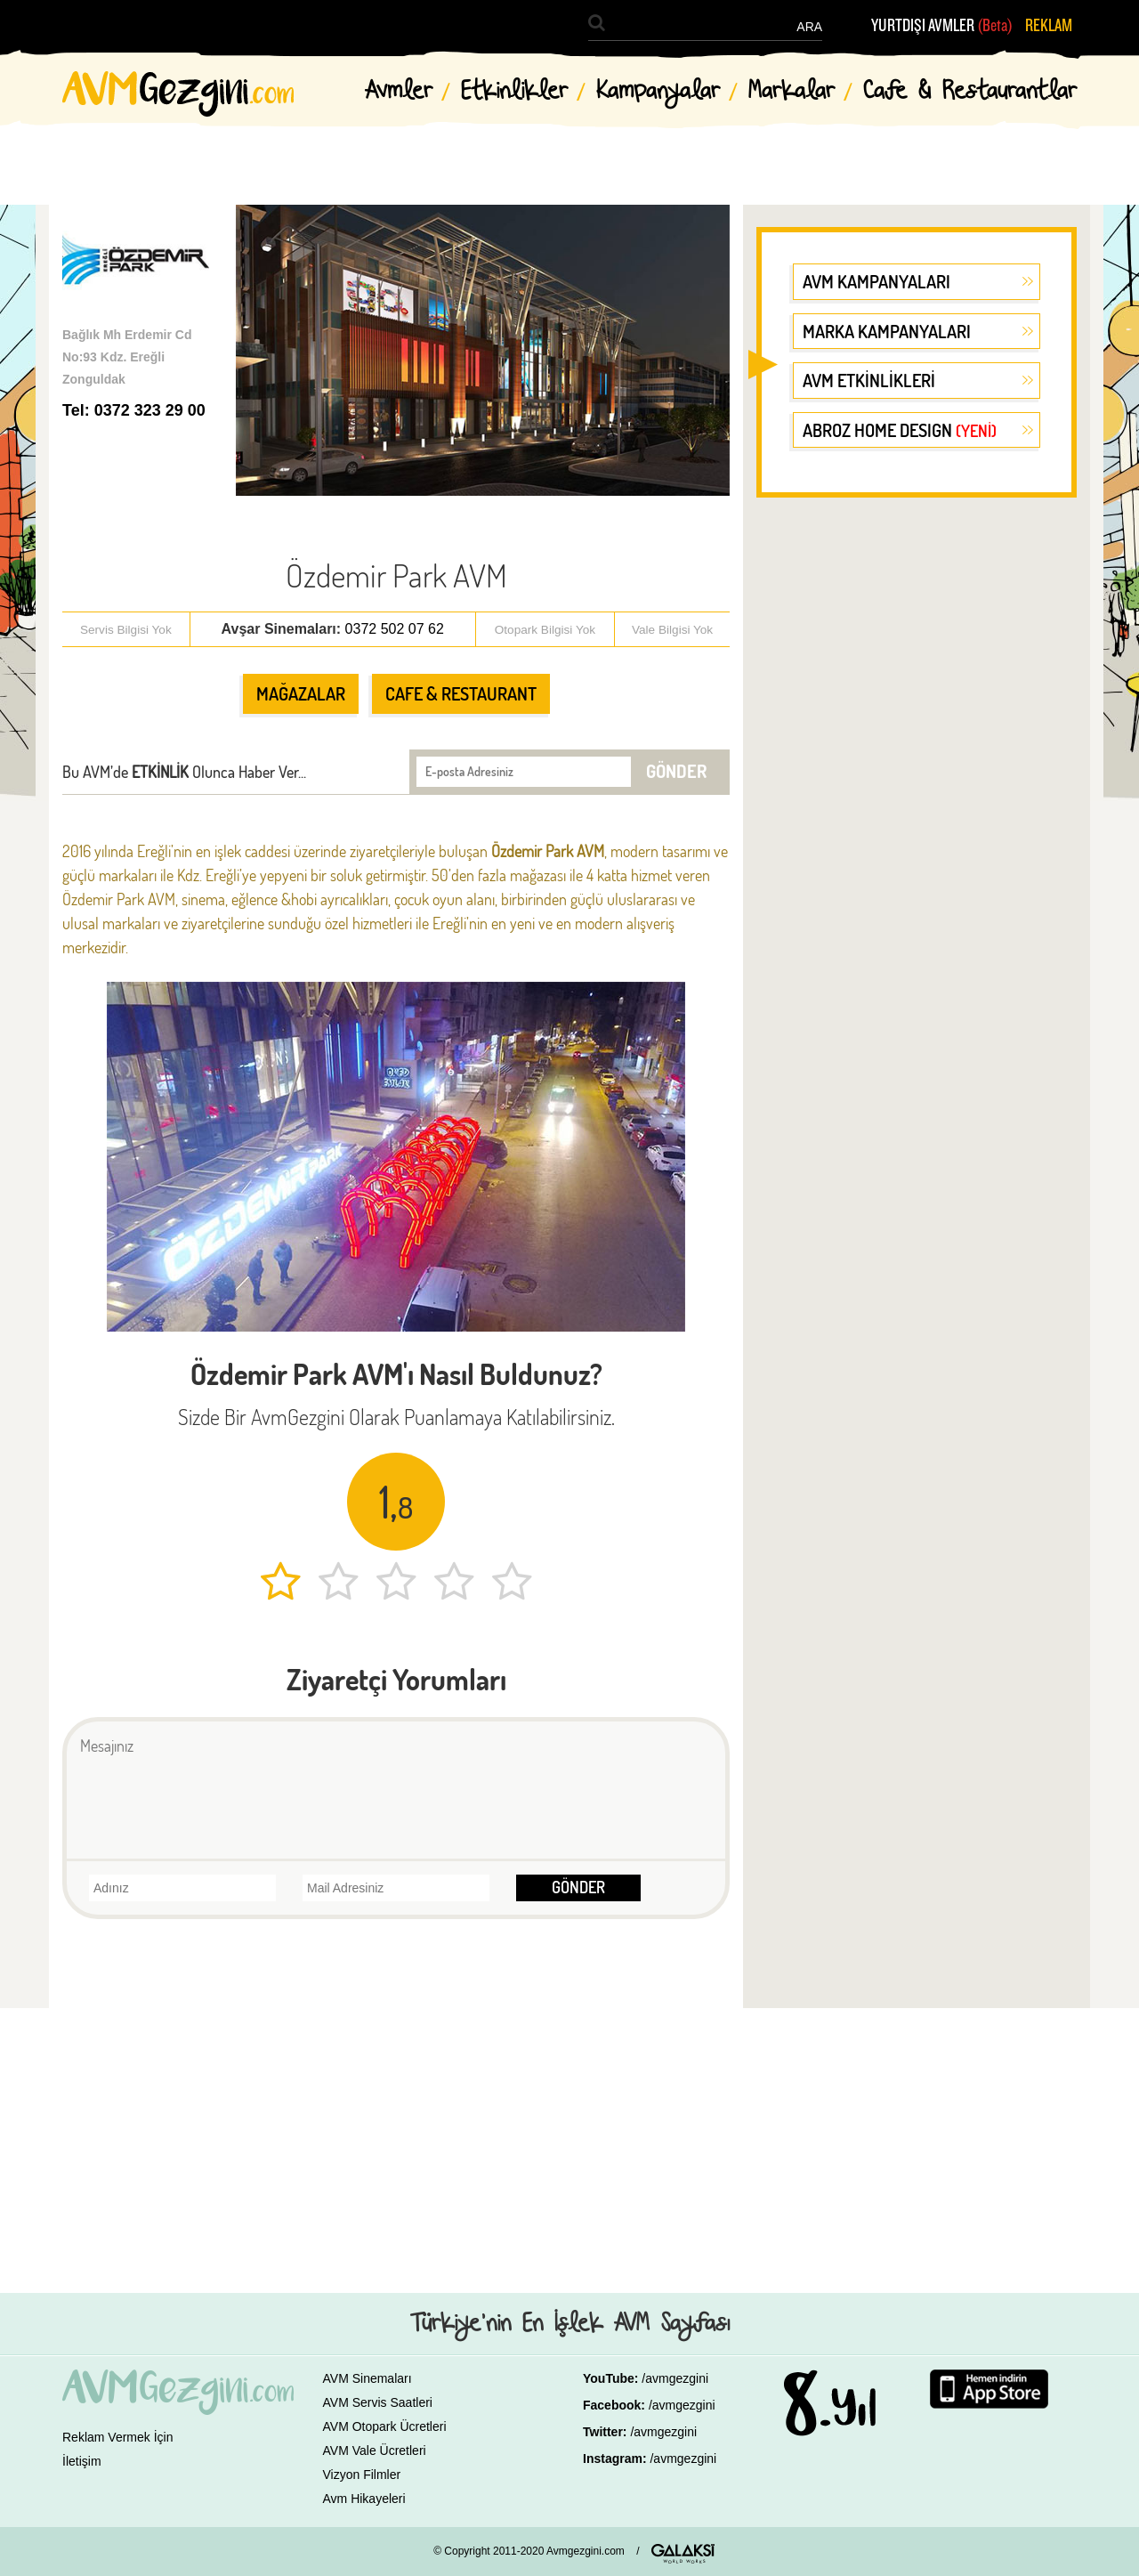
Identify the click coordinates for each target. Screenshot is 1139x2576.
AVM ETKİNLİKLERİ (869, 380)
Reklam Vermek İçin (117, 2437)
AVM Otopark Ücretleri (385, 2426)
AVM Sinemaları (367, 2378)
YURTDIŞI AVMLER (942, 26)
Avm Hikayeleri (364, 2498)
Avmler (398, 91)
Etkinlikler (514, 91)
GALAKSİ (683, 2554)
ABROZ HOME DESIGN (900, 429)
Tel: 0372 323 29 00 (134, 410)
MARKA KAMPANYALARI (887, 331)
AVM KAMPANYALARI (876, 281)
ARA (809, 27)
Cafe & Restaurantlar (970, 91)
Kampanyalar (658, 91)
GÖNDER (676, 770)
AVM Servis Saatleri (377, 2402)
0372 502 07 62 (394, 628)
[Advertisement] (916, 787)
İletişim (81, 2461)
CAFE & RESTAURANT (461, 693)
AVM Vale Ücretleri (374, 2450)
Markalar (791, 91)
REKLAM (1048, 26)
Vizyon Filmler (362, 2474)
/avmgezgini (675, 2378)
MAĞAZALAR (300, 693)
